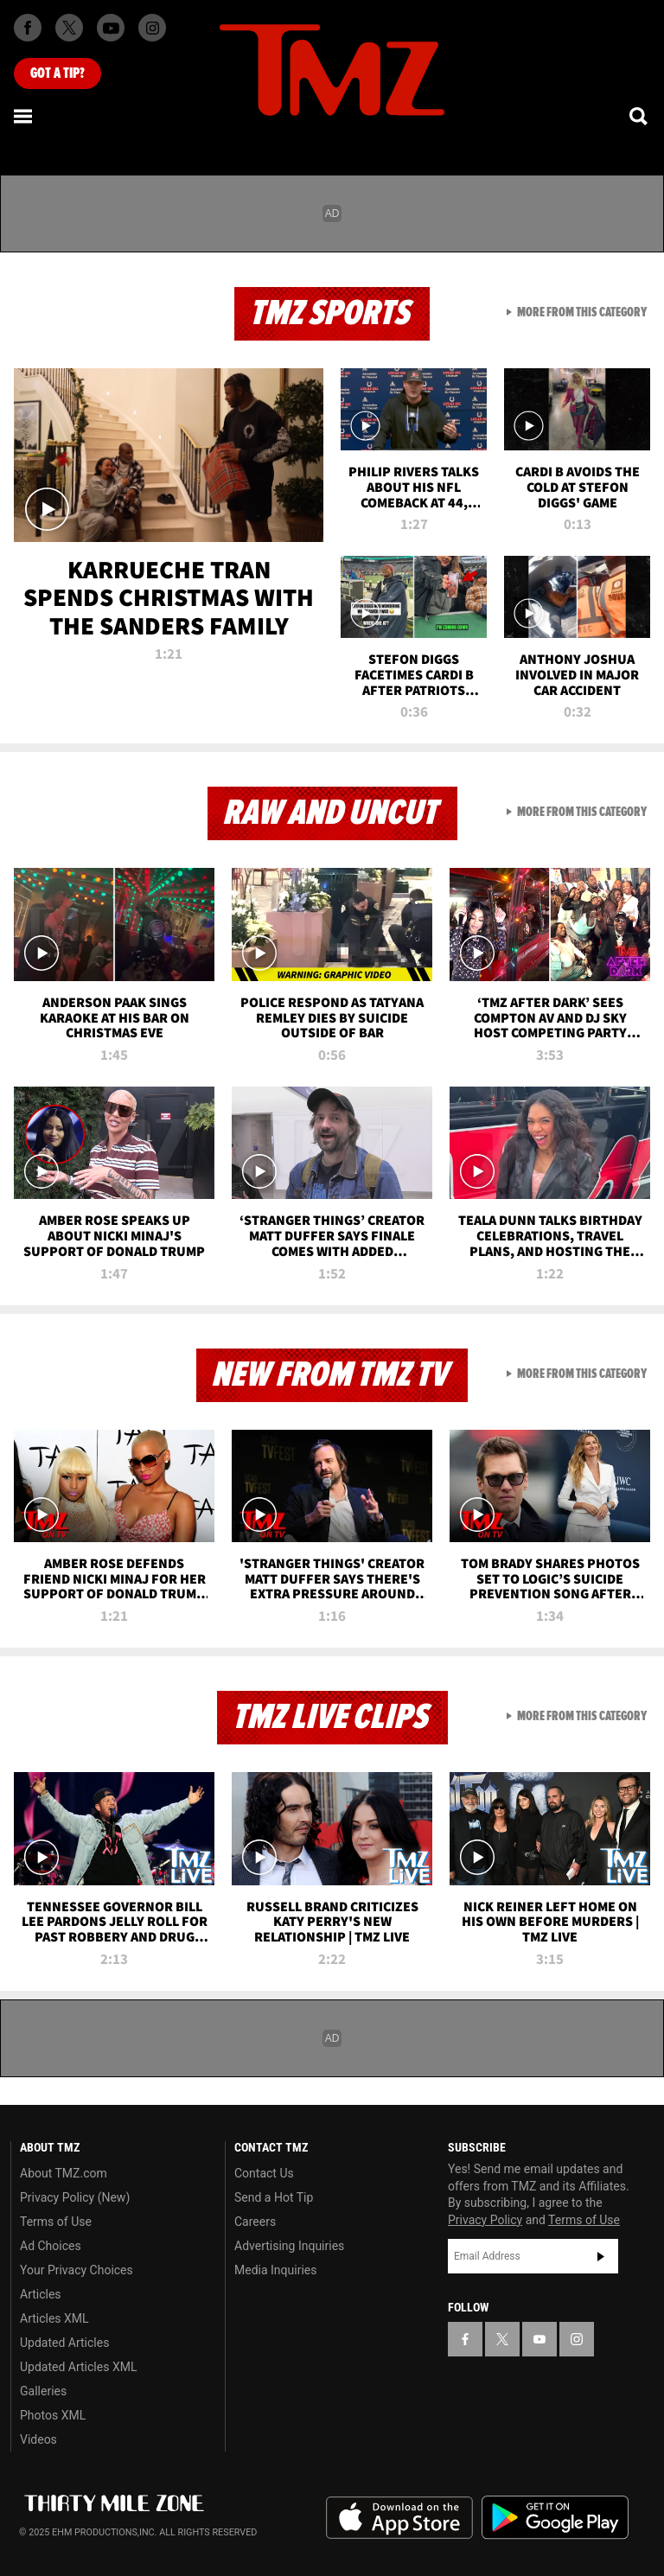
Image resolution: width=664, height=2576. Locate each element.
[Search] (640, 116)
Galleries (43, 2391)
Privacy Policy (485, 2220)
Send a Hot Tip (273, 2197)
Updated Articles (64, 2343)
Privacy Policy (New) (75, 2197)
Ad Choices (50, 2246)
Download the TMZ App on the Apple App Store (399, 2518)
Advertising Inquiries (289, 2246)
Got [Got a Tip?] (57, 73)
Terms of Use (56, 2221)
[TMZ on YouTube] (539, 2339)
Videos (38, 2439)
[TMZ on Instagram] (152, 27)
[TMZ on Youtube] (110, 27)
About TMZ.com (63, 2173)
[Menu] (24, 116)
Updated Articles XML (78, 2367)
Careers (255, 2221)
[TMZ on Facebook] (28, 27)
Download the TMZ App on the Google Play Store (555, 2518)
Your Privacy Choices (76, 2270)
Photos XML (53, 2415)
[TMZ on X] (69, 27)
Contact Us (264, 2173)
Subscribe (601, 2256)
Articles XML (54, 2318)
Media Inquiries (275, 2270)
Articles (40, 2294)
